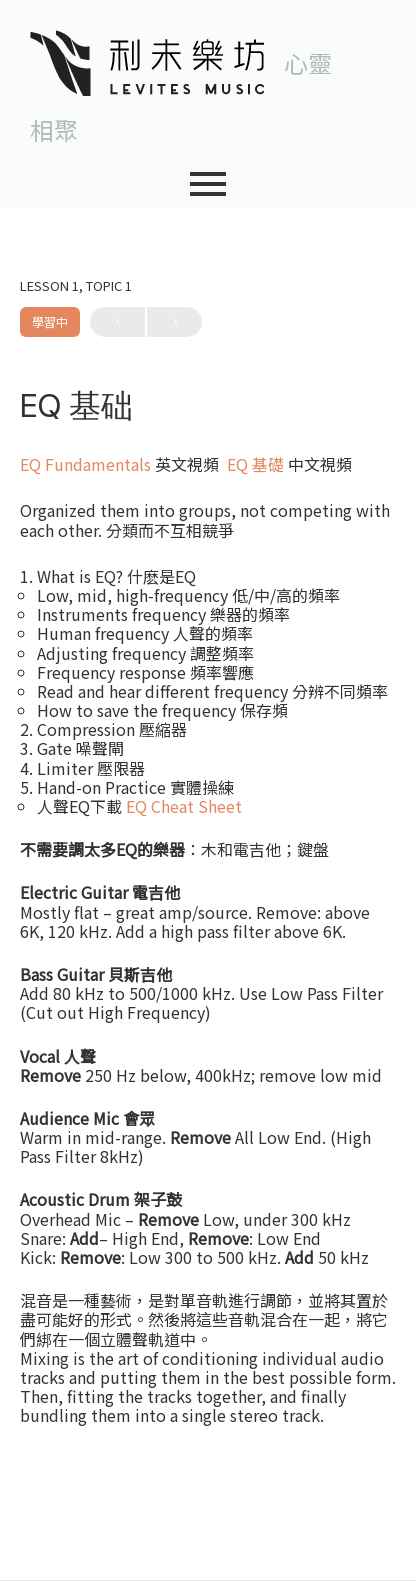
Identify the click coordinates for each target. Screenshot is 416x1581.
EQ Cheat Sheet (184, 806)
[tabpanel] (208, 940)
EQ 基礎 (255, 464)
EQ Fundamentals (85, 464)
